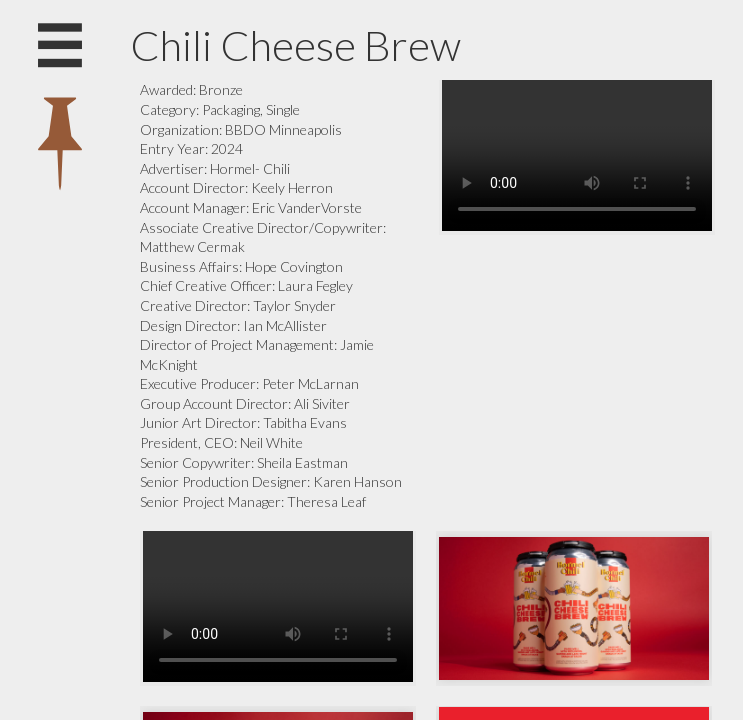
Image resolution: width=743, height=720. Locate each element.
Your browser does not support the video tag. (577, 155)
